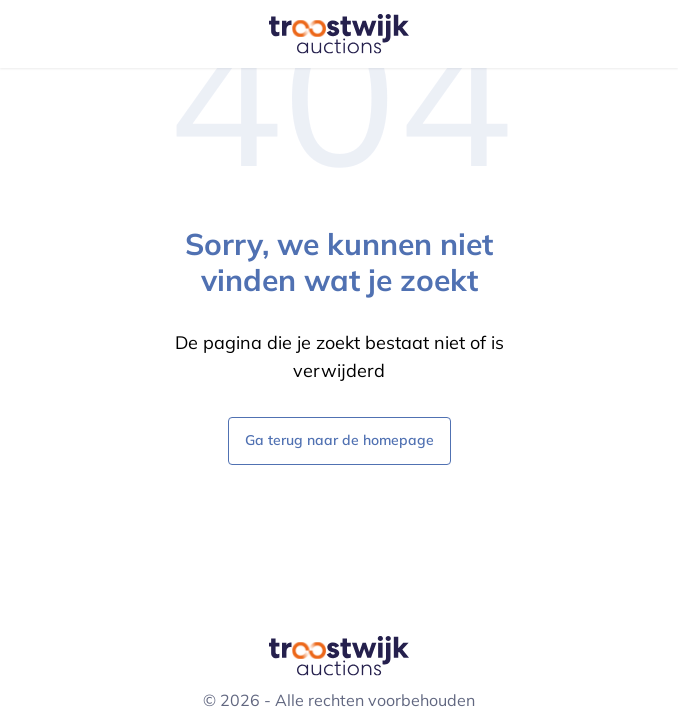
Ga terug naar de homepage (339, 439)
